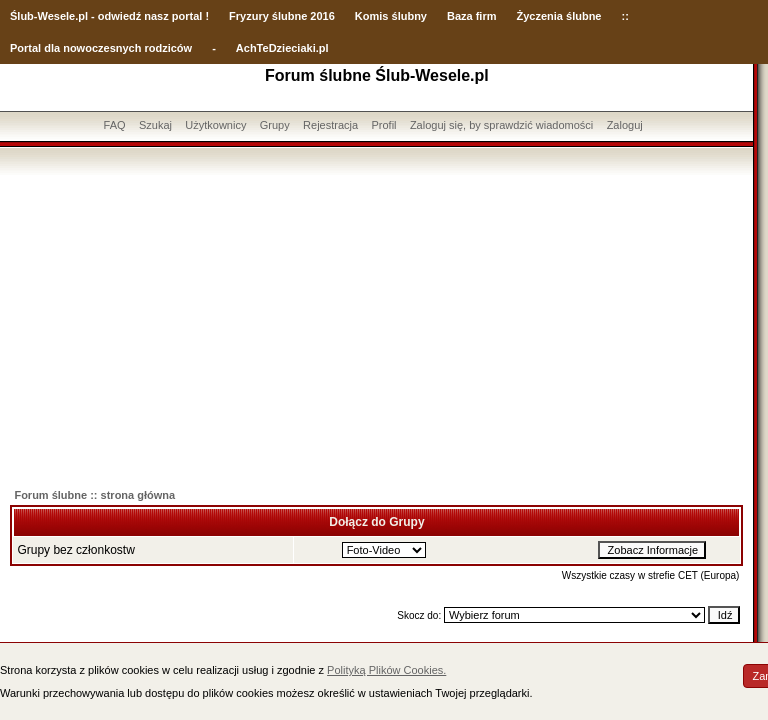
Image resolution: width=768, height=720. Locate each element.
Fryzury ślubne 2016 (282, 16)
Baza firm (472, 16)
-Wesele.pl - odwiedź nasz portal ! (121, 16)
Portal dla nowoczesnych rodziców (101, 48)
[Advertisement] (376, 325)
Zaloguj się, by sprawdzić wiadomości (501, 125)
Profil (383, 125)
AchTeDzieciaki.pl (282, 48)
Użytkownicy (215, 125)
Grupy (275, 125)
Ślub (22, 16)
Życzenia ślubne (559, 16)
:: (624, 16)
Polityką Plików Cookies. (386, 670)
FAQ (115, 125)
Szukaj (155, 125)
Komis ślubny (391, 16)
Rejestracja (330, 125)
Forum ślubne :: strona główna (94, 495)
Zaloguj (625, 125)
